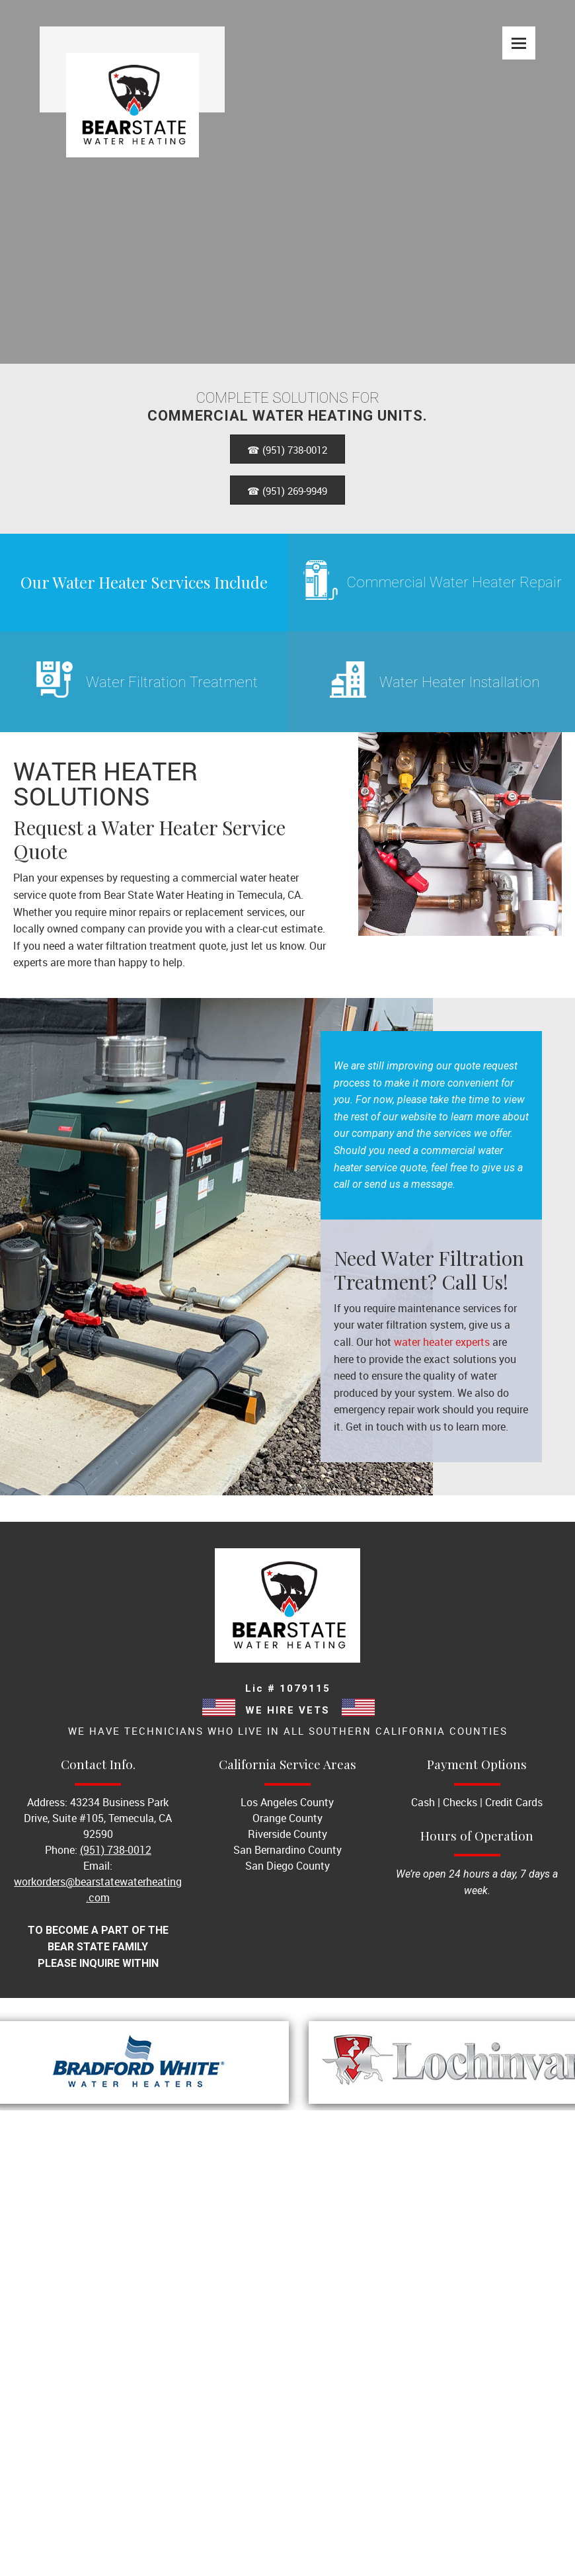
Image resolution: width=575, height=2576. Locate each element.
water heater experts (442, 1342)
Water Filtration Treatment (172, 682)
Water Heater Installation (459, 682)
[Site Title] (132, 69)
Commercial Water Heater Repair (454, 582)
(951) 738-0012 (115, 1850)
